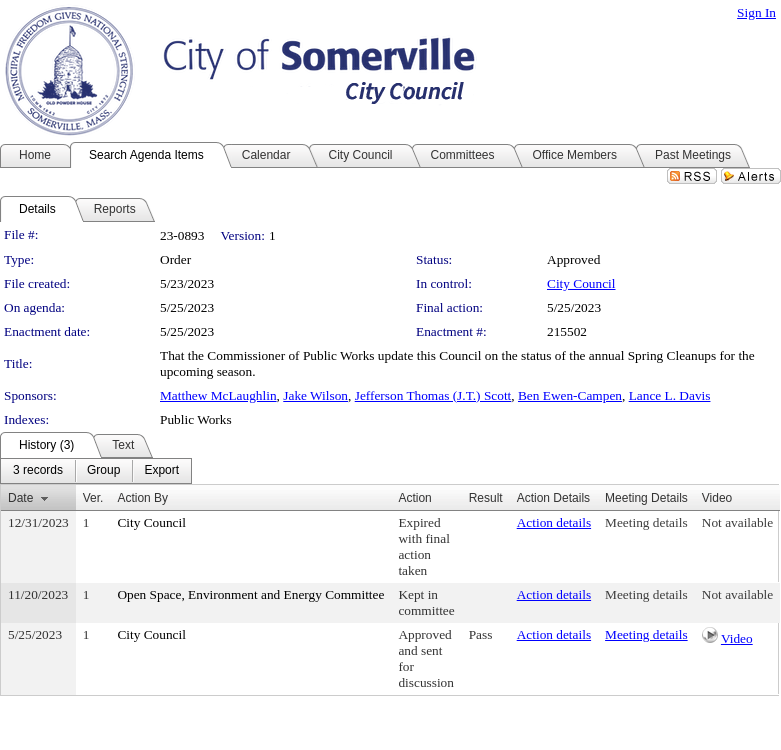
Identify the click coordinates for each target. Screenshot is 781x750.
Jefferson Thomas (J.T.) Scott (433, 395)
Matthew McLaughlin (218, 395)
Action (414, 498)
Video (737, 638)
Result (486, 498)
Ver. (93, 498)
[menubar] (96, 471)
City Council (581, 283)
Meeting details (646, 522)
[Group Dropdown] (103, 471)
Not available (737, 522)
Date (20, 498)
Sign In (756, 12)
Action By (142, 498)
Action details (554, 522)
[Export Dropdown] (161, 471)
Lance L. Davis (670, 395)
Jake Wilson (315, 395)
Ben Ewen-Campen (570, 395)
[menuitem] (38, 471)
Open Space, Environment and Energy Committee (250, 594)
